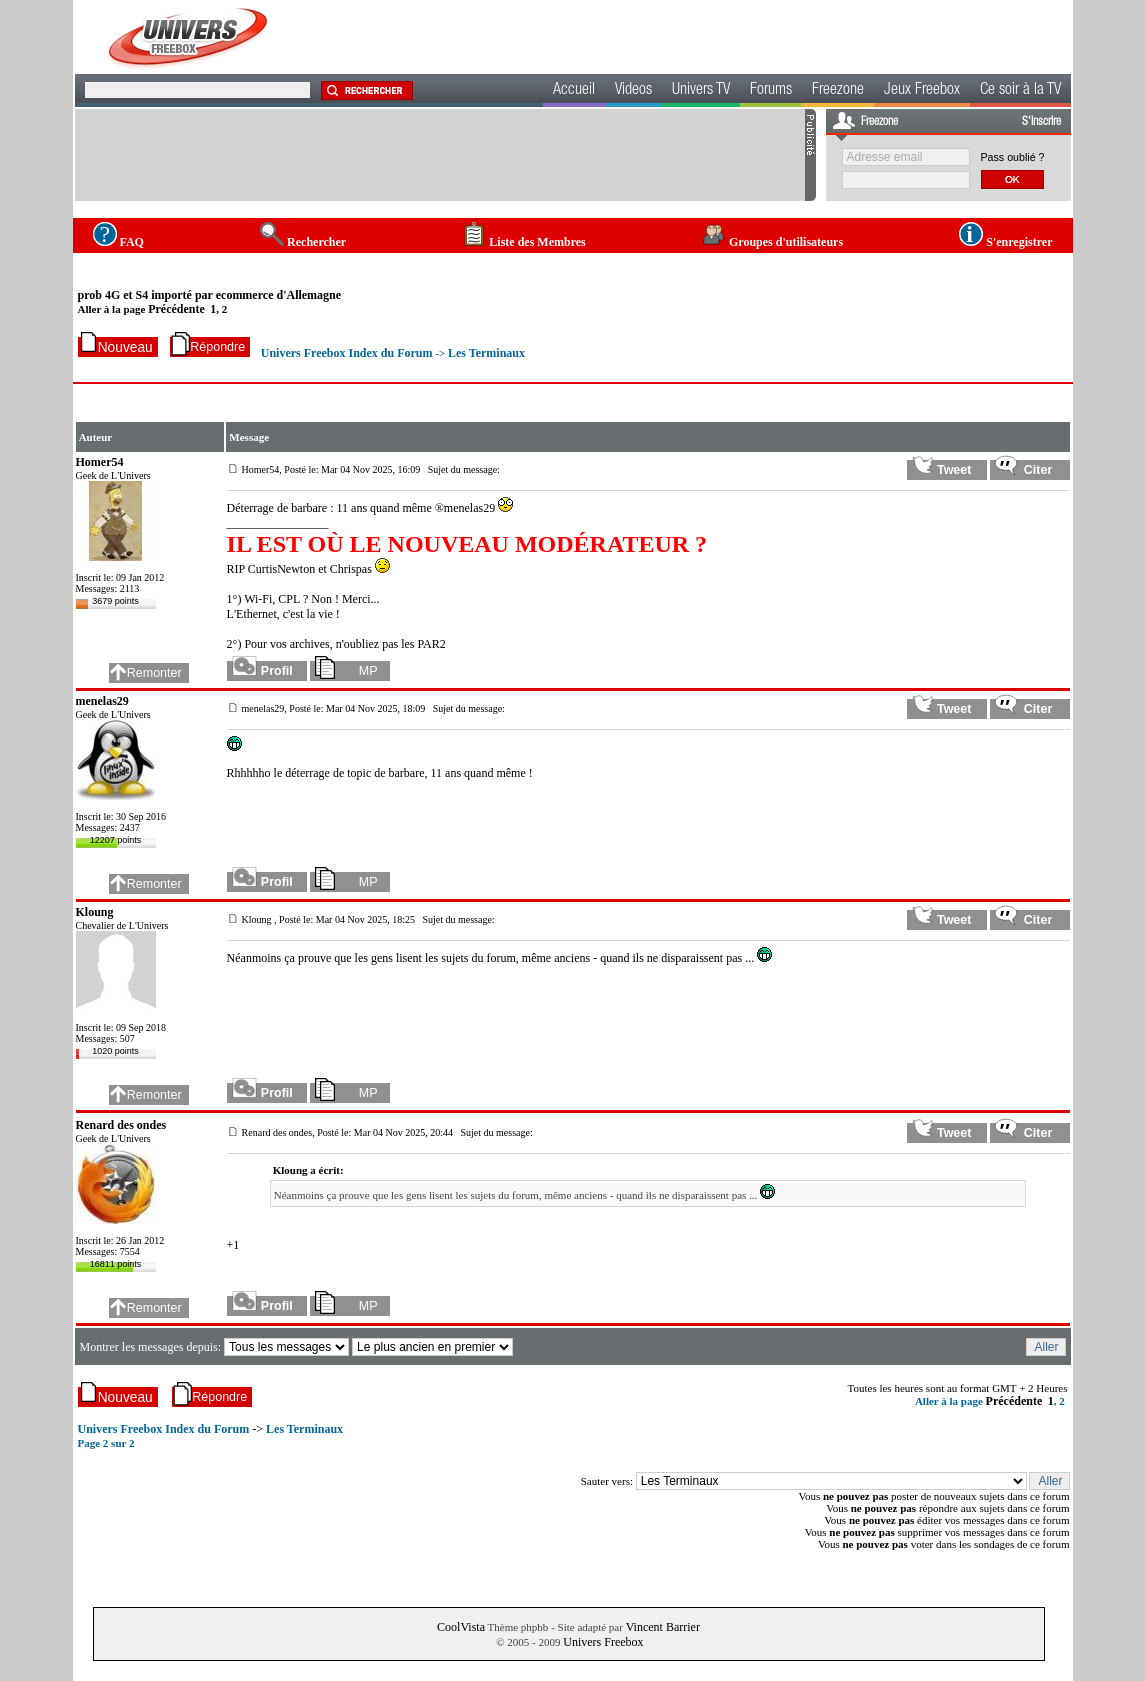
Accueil (574, 91)
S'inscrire (1041, 122)
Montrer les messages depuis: (151, 1347)
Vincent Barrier (663, 1627)
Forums (771, 91)
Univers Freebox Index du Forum (347, 353)
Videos (633, 91)
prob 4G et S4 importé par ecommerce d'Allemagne (210, 295)
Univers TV (701, 91)
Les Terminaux (486, 353)
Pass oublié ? (1013, 157)
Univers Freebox (603, 1642)
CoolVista (461, 1627)
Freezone (838, 91)
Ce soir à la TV (1020, 91)
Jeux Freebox (922, 91)
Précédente (176, 309)
